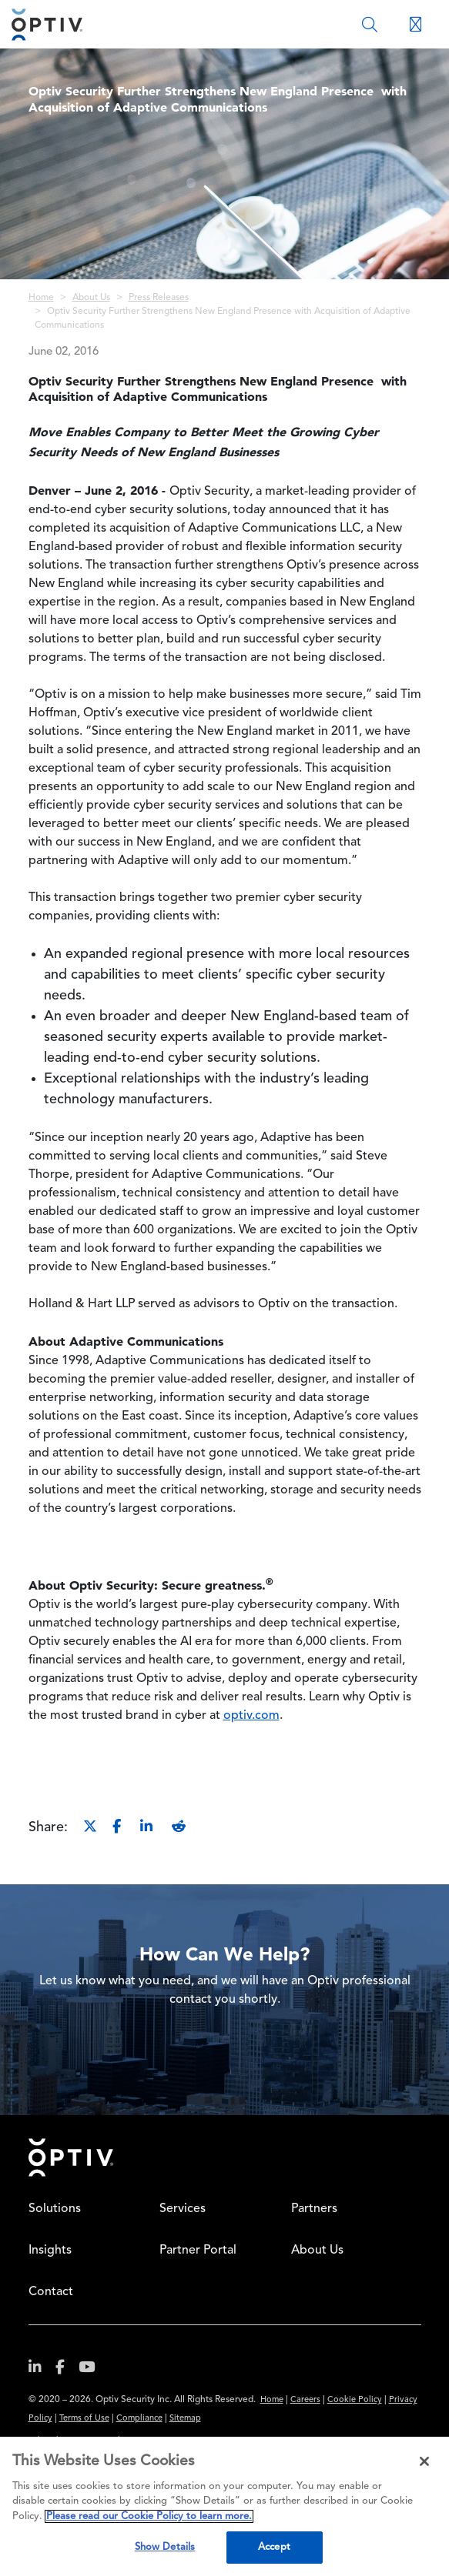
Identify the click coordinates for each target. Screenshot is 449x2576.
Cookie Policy (354, 2400)
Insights (50, 2250)
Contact (50, 2292)
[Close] (424, 2461)
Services (182, 2209)
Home (41, 297)
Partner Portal (197, 2250)
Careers (305, 2400)
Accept (274, 2547)
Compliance (139, 2418)
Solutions (54, 2209)
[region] (224, 2506)
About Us (91, 297)
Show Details (165, 2547)
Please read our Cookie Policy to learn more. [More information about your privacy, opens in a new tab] (149, 2516)
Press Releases (159, 297)
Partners (314, 2209)
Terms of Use (84, 2418)
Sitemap (185, 2418)
